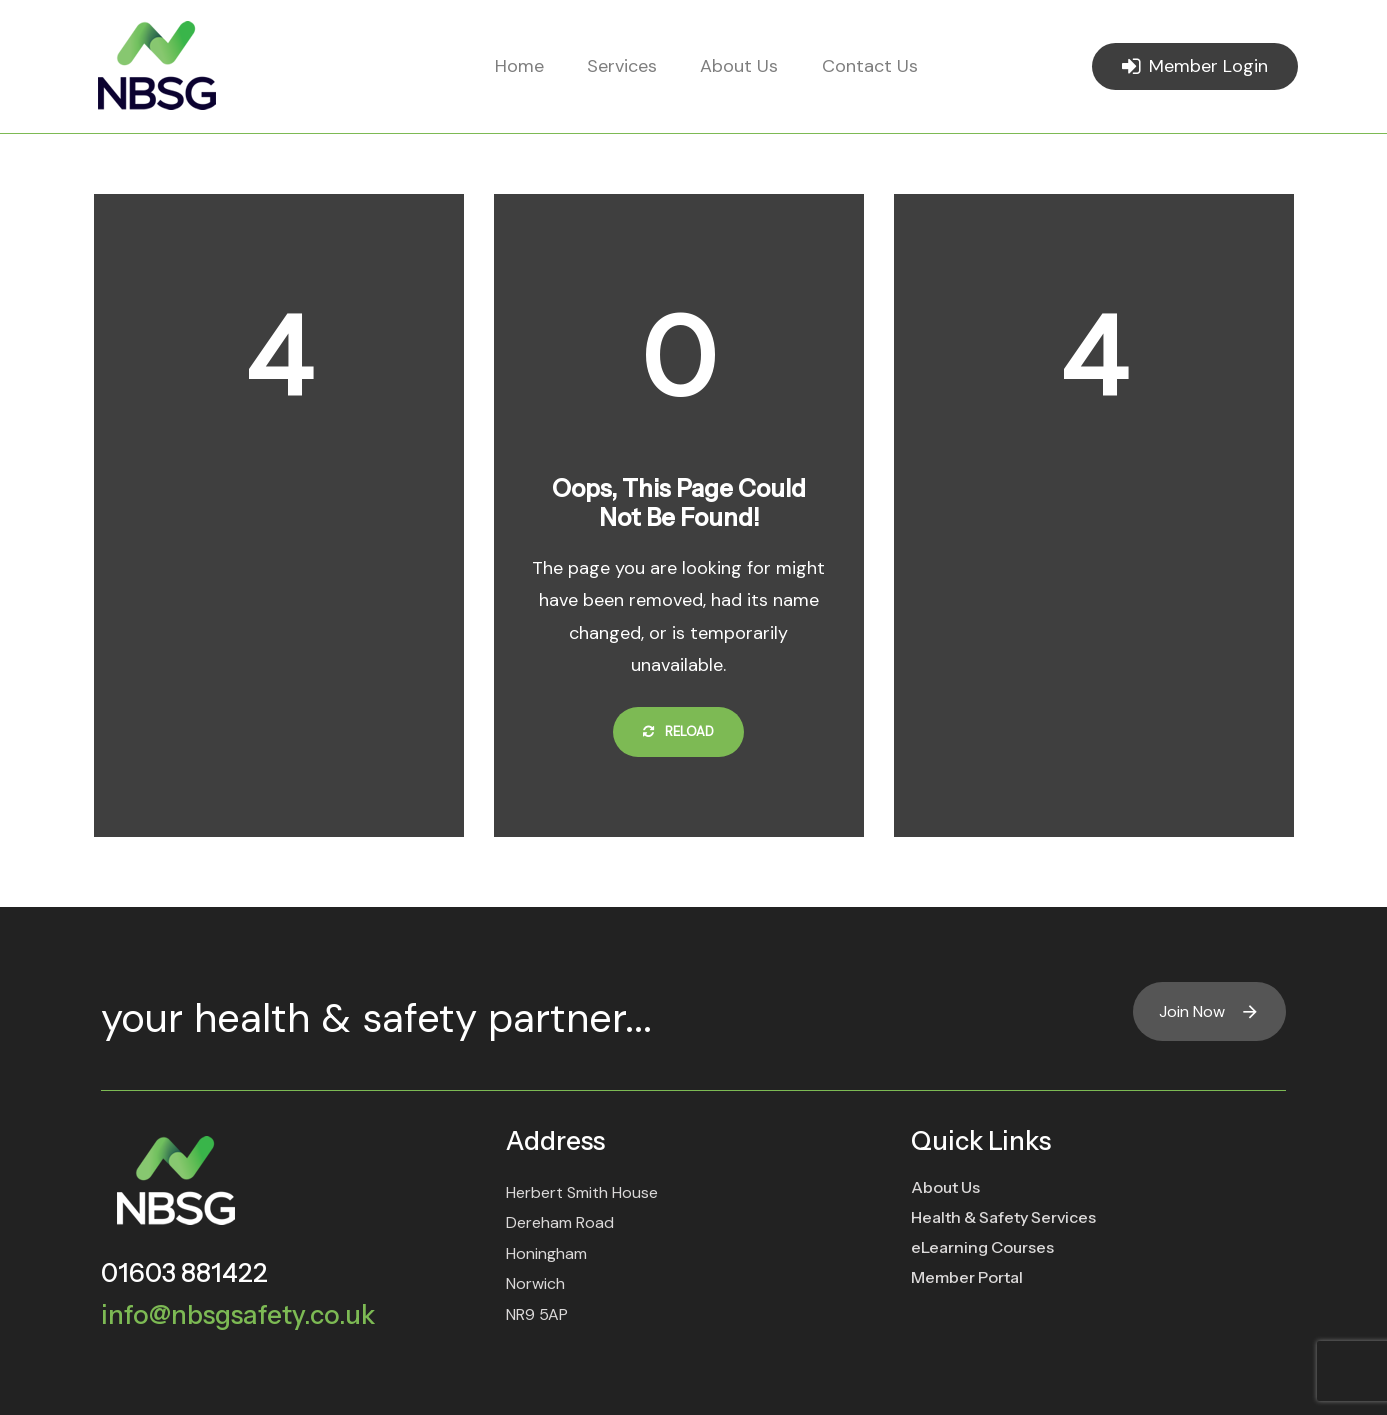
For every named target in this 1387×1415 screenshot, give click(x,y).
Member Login (1195, 66)
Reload (678, 731)
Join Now (1209, 1011)
